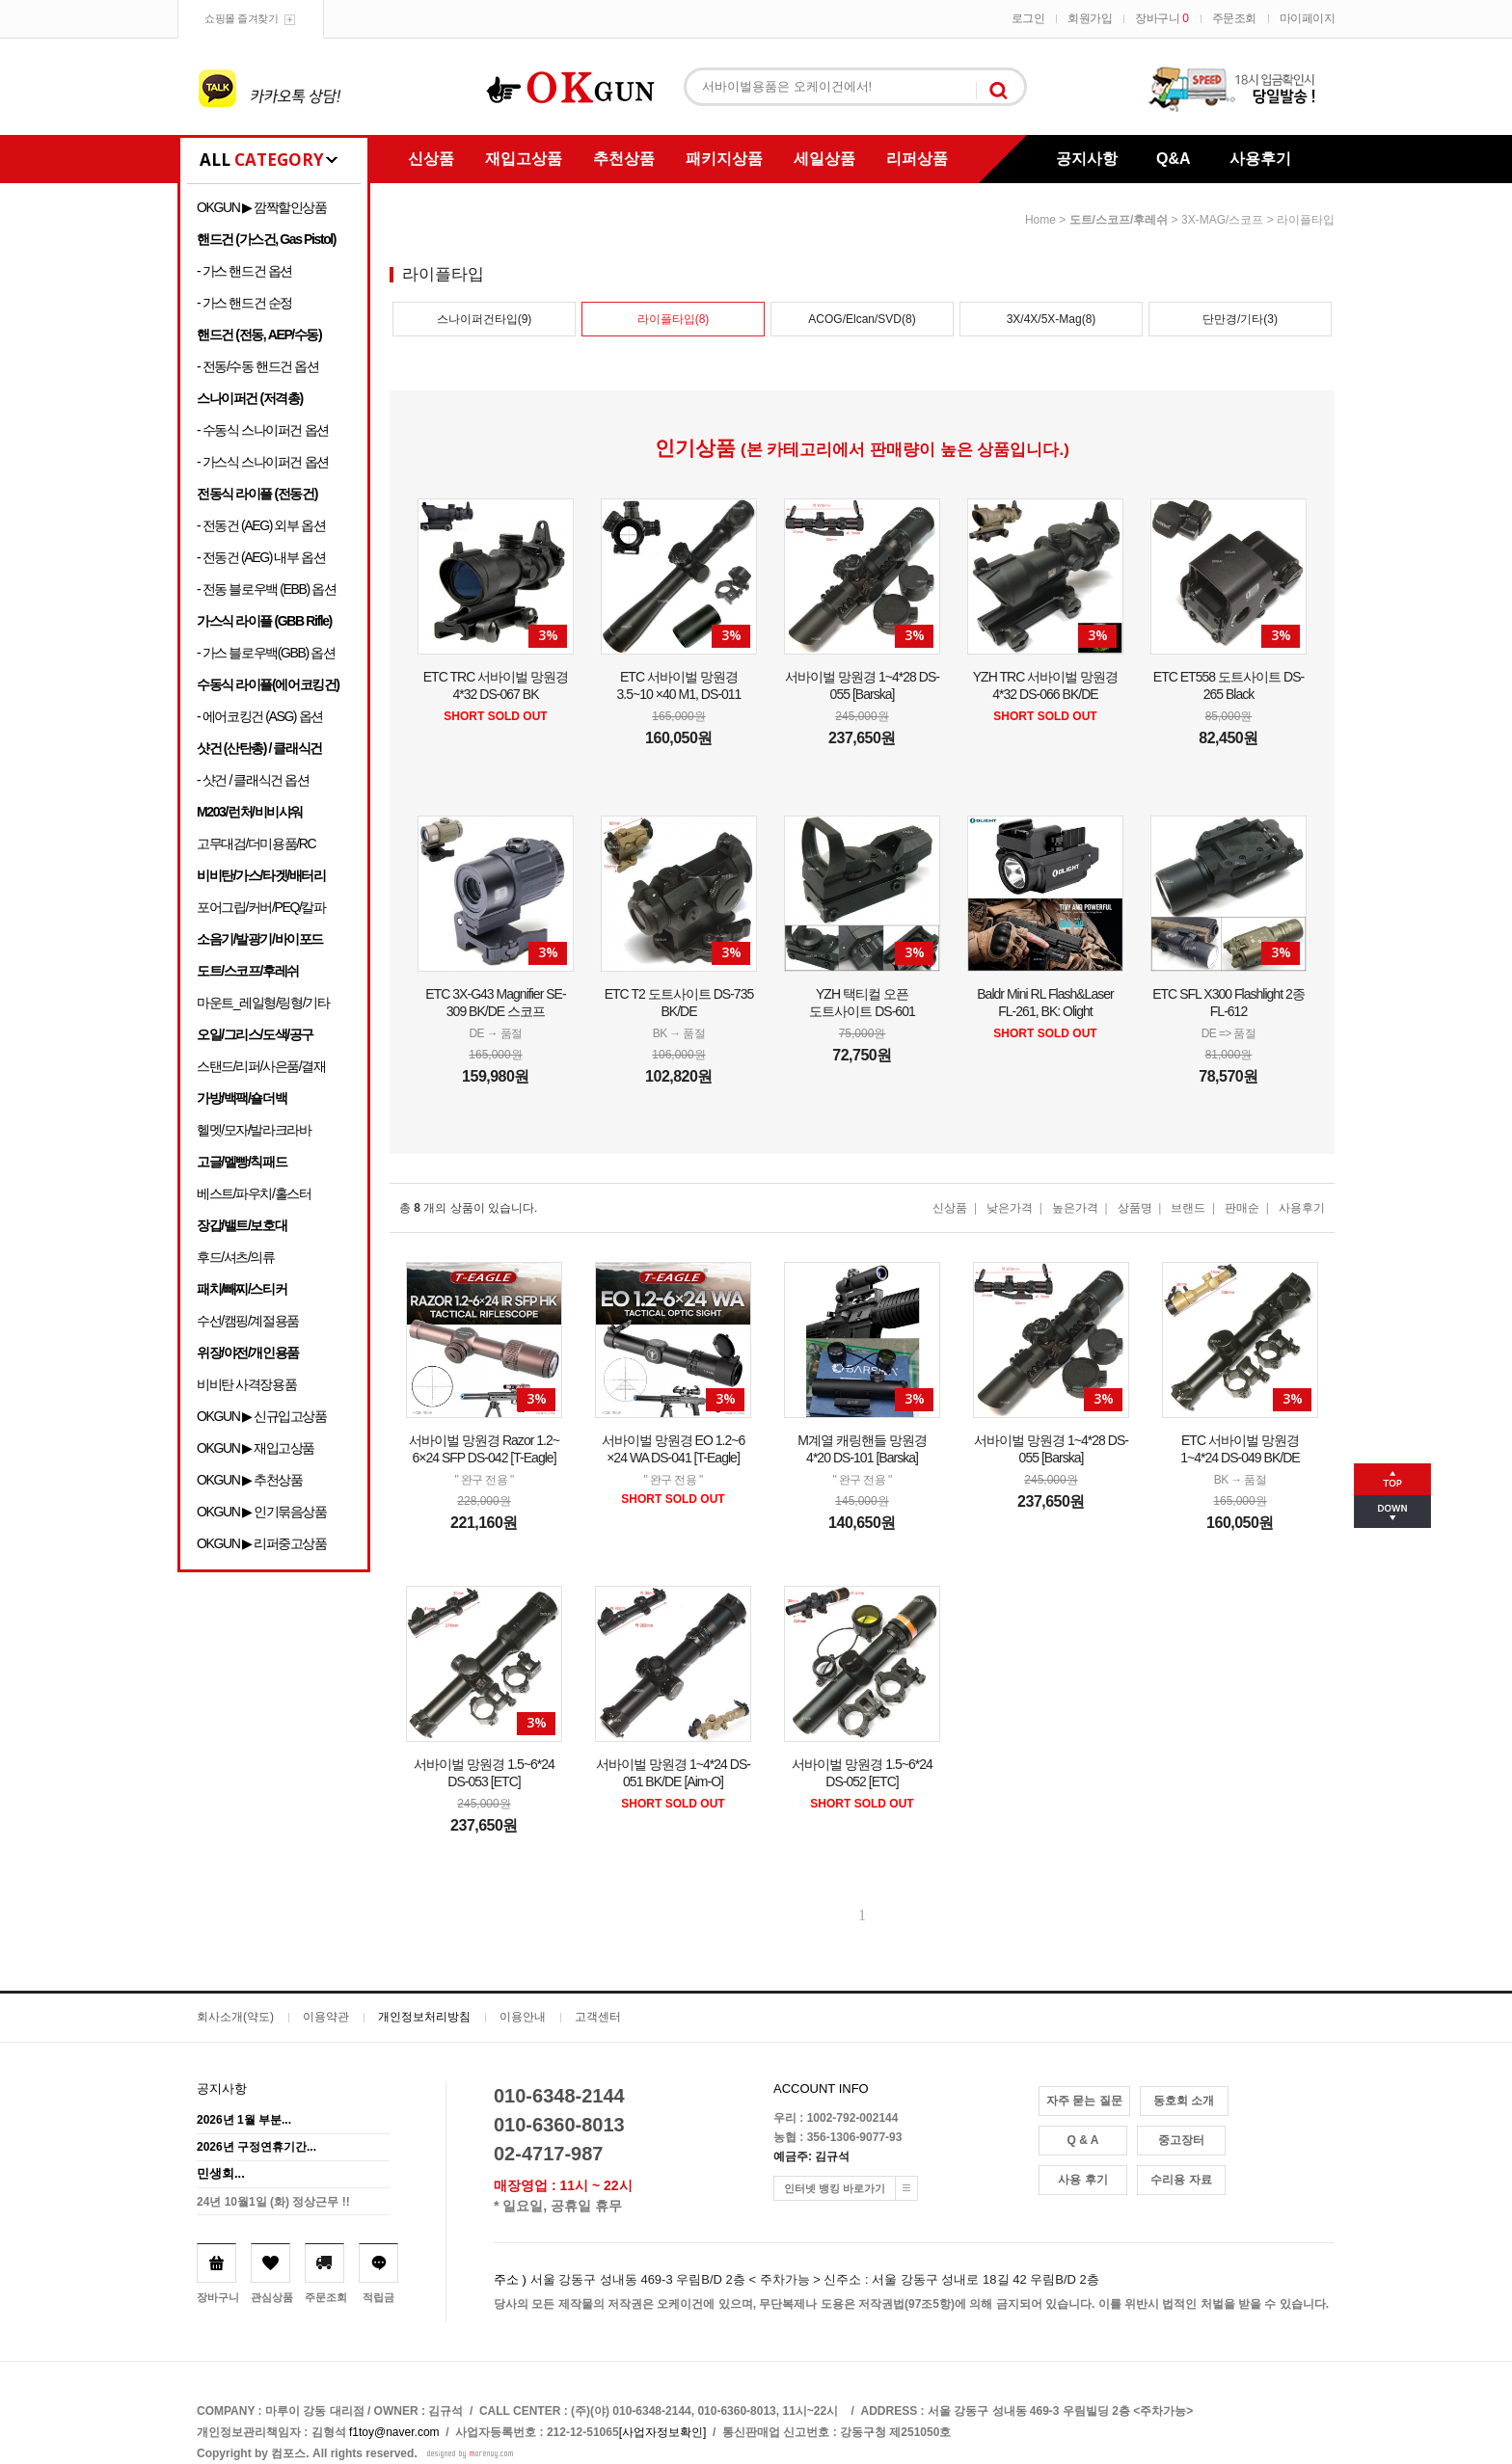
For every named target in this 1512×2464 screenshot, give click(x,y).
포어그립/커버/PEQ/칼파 (261, 907)
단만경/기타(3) (1240, 319)
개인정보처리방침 (424, 2016)
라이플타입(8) (673, 319)
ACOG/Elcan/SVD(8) (861, 319)
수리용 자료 (1180, 2179)
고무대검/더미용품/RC (256, 843)
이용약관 (326, 2016)
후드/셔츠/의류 (236, 1257)
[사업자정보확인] (663, 2432)
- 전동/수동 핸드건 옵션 (258, 366)
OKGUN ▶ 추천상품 (249, 1479)
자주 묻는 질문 (1084, 2100)
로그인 (1028, 18)
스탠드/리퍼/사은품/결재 (261, 1066)
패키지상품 (724, 158)
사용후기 (1260, 158)
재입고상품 (523, 158)
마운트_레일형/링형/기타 (263, 1002)
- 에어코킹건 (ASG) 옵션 (260, 716)
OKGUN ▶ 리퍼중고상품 (262, 1543)
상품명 (1135, 1208)
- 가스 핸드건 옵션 (244, 271)
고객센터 (598, 2016)
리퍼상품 (917, 158)
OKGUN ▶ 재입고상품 (255, 1448)
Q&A (1173, 158)
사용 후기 (1082, 2179)
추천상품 (624, 158)
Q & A (1083, 2140)
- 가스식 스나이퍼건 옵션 (263, 461)
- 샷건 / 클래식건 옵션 (253, 780)
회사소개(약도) (235, 2016)
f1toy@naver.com (394, 2432)
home (1040, 220)
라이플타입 (1306, 220)
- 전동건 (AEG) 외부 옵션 (261, 525)
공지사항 (1087, 158)
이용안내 (523, 2016)
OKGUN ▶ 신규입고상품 (262, 1416)
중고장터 (1181, 2140)
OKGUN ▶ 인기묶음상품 (262, 1511)
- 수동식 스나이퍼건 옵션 (263, 430)
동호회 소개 (1183, 2100)
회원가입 (1089, 18)
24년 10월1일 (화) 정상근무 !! (273, 2202)
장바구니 (1161, 18)
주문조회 (1234, 18)
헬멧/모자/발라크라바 (253, 1130)
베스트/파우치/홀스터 (253, 1193)
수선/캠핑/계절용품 (248, 1320)
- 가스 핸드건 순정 (244, 302)
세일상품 (824, 158)
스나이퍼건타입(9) (484, 319)
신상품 (431, 158)
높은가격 (1075, 1208)
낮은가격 (1009, 1208)
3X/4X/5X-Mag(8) (1051, 319)
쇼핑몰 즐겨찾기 (241, 18)
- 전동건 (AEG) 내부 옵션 (261, 557)
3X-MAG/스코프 (1222, 220)
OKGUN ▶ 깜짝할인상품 (262, 207)
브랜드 (1188, 1208)
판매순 (1242, 1208)
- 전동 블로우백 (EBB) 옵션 (266, 589)
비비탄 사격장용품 (246, 1384)
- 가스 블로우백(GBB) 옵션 (266, 652)
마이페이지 (1308, 18)
